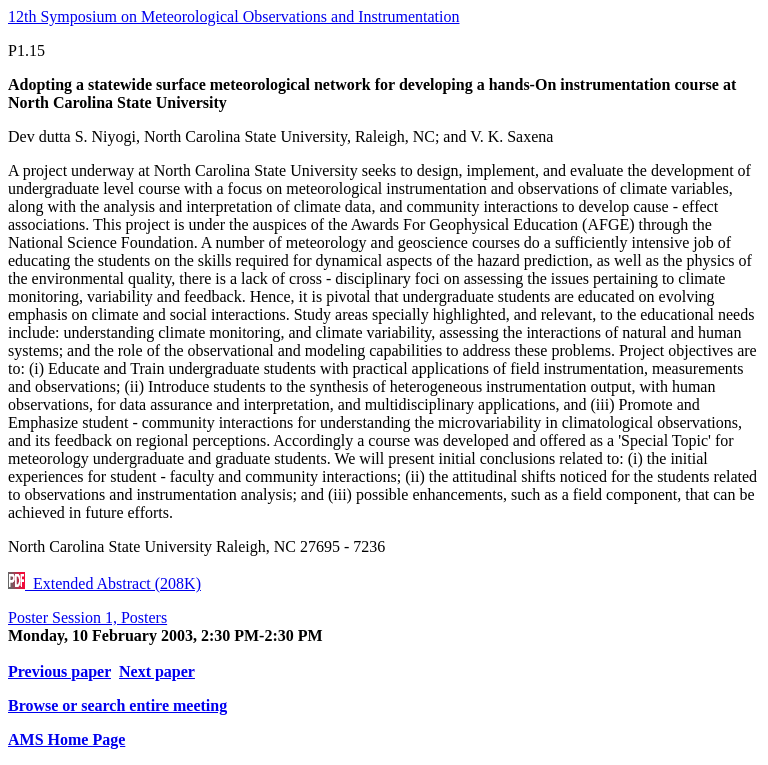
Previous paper (59, 671)
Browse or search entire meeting (117, 705)
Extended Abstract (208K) (104, 583)
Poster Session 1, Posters (87, 617)
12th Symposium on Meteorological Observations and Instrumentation (234, 16)
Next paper (157, 671)
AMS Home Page (66, 739)
